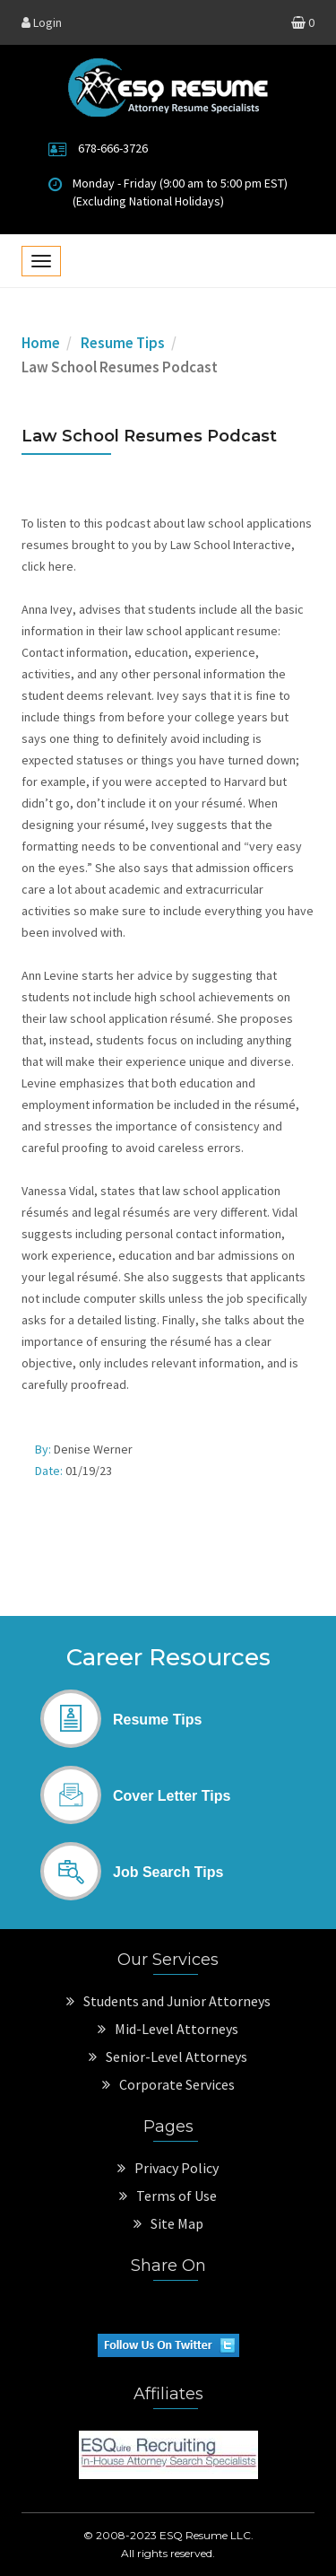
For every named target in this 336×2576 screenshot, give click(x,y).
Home (41, 343)
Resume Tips (123, 343)
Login (42, 22)
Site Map (168, 2223)
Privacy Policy (168, 2168)
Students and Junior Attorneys (168, 2001)
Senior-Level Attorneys (168, 2056)
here (60, 566)
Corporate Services (168, 2084)
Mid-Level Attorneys (168, 2029)
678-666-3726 (113, 148)
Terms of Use (168, 2196)
